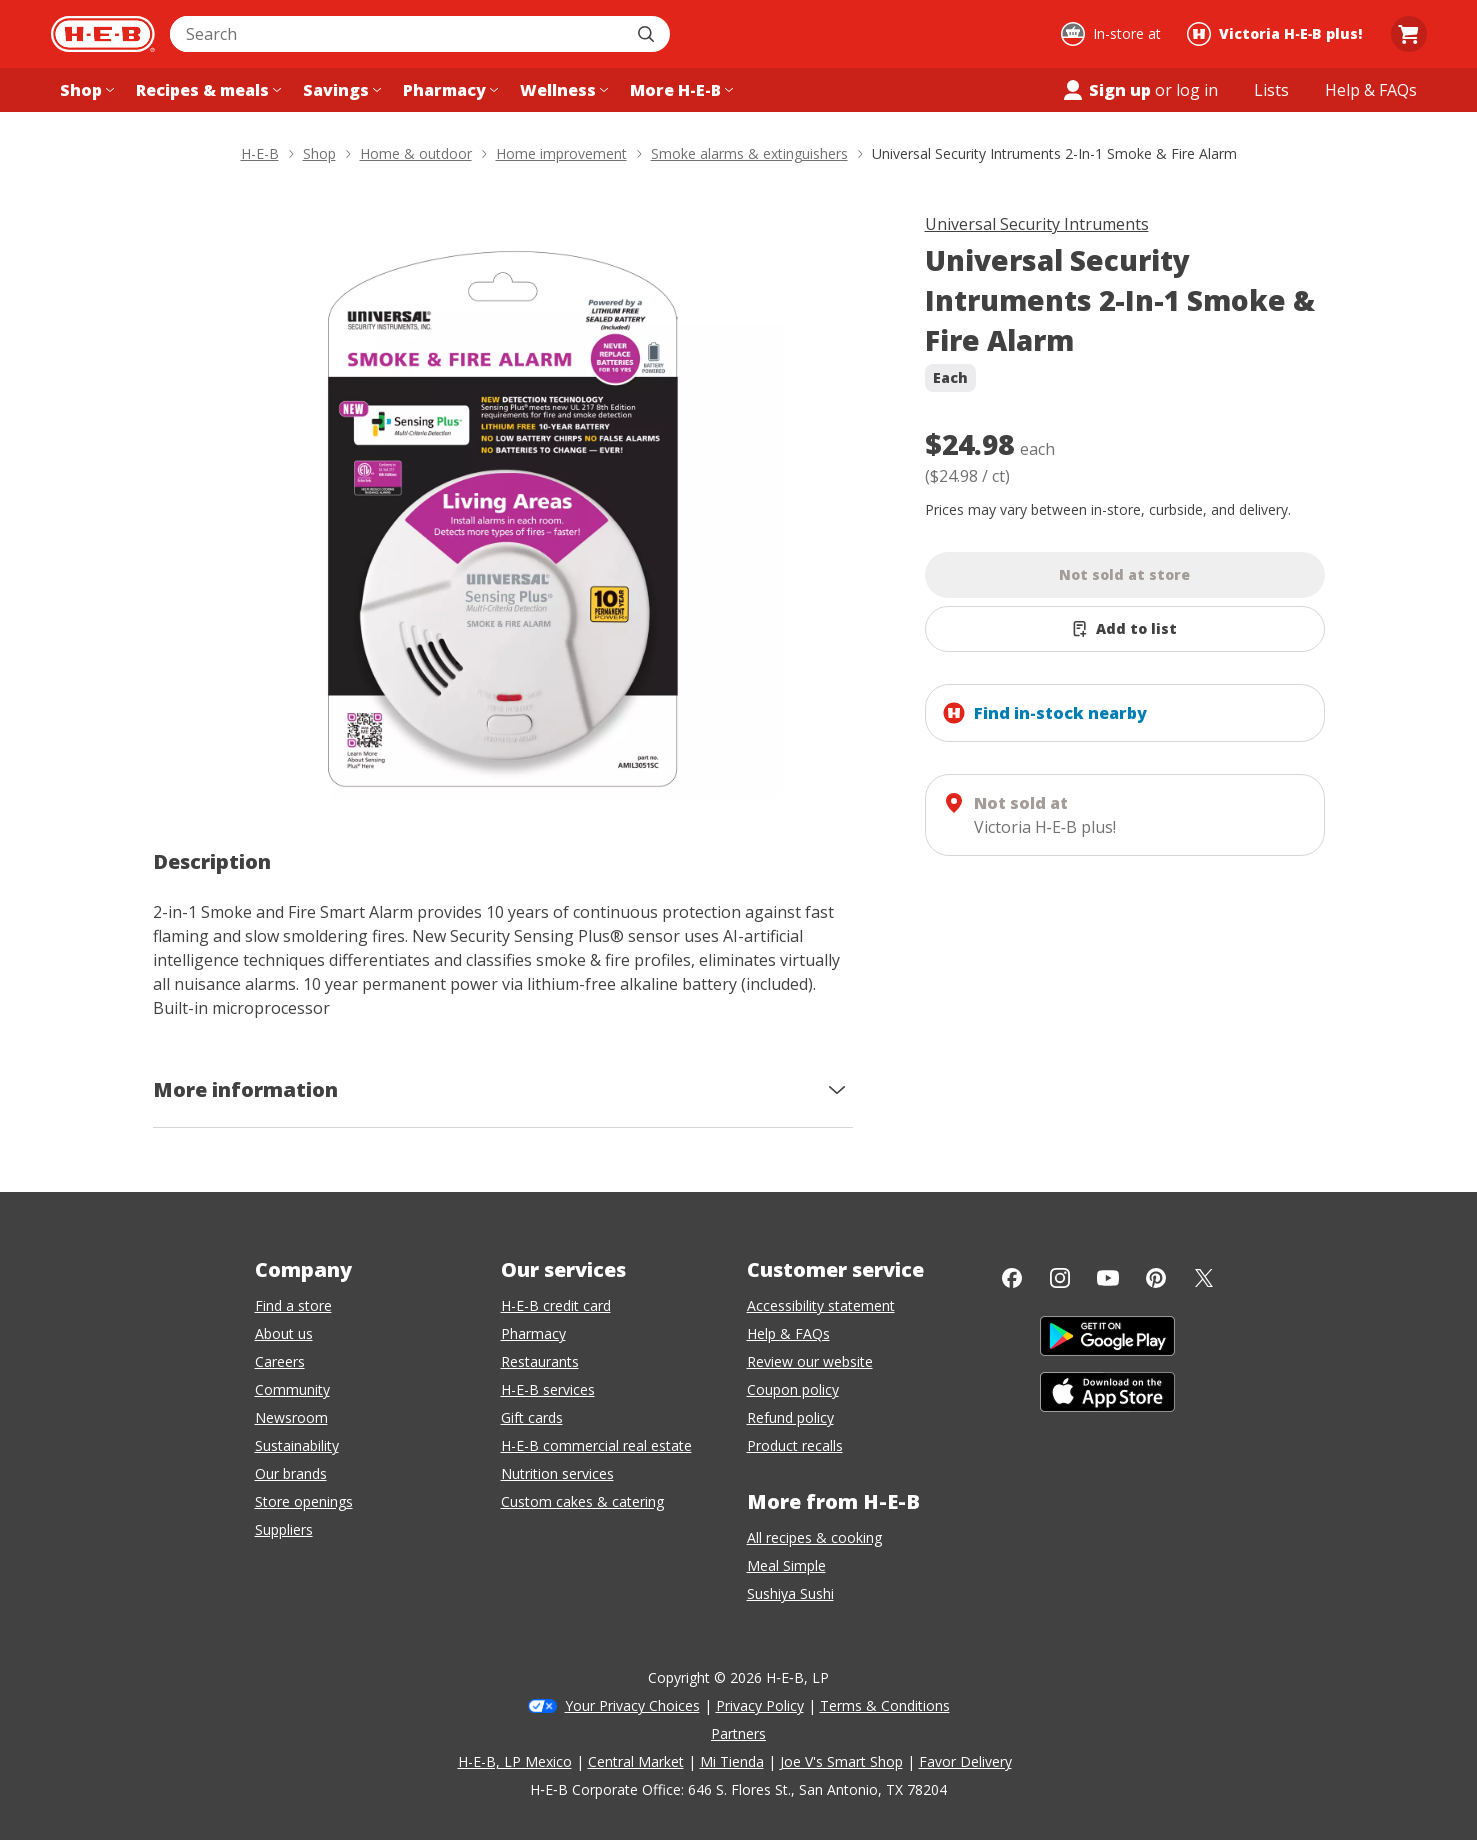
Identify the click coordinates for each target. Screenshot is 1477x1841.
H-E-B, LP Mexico (515, 1761)
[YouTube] (1108, 1278)
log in (1197, 90)
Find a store (293, 1305)
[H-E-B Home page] (103, 34)
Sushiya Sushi (790, 1593)
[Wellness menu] (562, 90)
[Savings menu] (340, 90)
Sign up (1106, 90)
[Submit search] (648, 34)
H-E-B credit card (556, 1305)
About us (284, 1333)
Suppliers (284, 1529)
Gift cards (532, 1417)
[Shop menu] (85, 90)
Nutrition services (557, 1473)
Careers (280, 1361)
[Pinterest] (1156, 1278)
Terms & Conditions (885, 1705)
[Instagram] (1060, 1278)
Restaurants (540, 1361)
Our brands (291, 1473)
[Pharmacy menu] (448, 90)
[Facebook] (1012, 1278)
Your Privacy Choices (632, 1705)
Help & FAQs (788, 1333)
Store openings (304, 1501)
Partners (738, 1733)
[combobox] (398, 34)
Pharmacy (533, 1333)
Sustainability (297, 1445)
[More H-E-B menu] (679, 90)
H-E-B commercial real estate (596, 1445)
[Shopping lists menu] (1271, 90)
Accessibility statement (821, 1305)
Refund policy (790, 1417)
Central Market (636, 1761)
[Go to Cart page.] (1409, 34)
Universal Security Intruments (1037, 224)
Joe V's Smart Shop (841, 1761)
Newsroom (291, 1417)
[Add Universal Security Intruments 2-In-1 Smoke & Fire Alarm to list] (1125, 629)
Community (292, 1389)
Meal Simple (786, 1565)
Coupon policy (793, 1389)
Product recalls (795, 1445)
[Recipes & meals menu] (206, 90)
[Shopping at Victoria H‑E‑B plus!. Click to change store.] (1277, 34)
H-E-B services (548, 1389)
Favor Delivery (965, 1761)
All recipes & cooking (814, 1537)
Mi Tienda (732, 1761)
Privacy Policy (760, 1705)
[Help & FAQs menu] (1371, 90)
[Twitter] (1204, 1278)
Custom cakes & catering (582, 1501)
